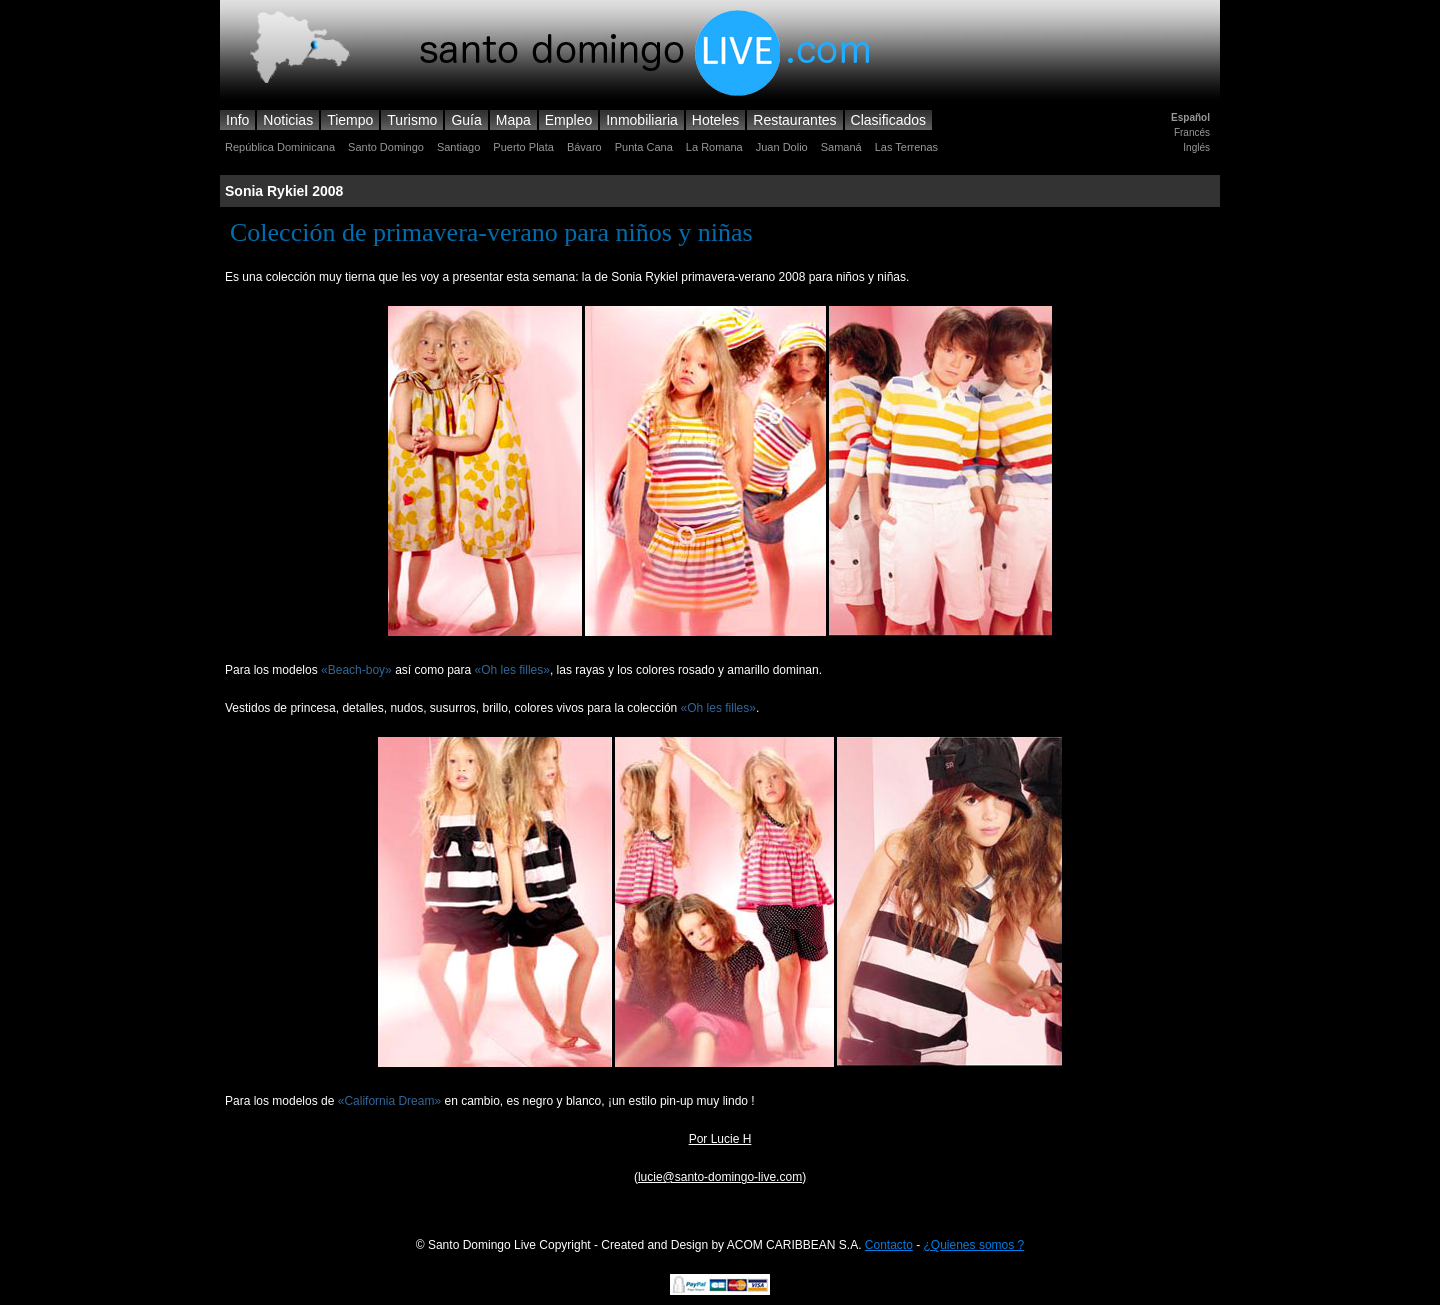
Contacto (889, 1245)
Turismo (412, 120)
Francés (1192, 132)
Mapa (513, 120)
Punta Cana (644, 147)
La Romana (714, 147)
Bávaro (584, 147)
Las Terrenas (906, 147)
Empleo (568, 120)
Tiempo (350, 120)
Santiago (458, 147)
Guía (466, 120)
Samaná (841, 147)
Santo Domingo (386, 147)
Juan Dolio (782, 147)
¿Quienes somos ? (974, 1245)
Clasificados (888, 120)
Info (237, 120)
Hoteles (715, 120)
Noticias (288, 120)
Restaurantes (794, 120)
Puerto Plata (523, 147)
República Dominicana (280, 147)
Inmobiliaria (642, 120)
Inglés (1196, 147)
